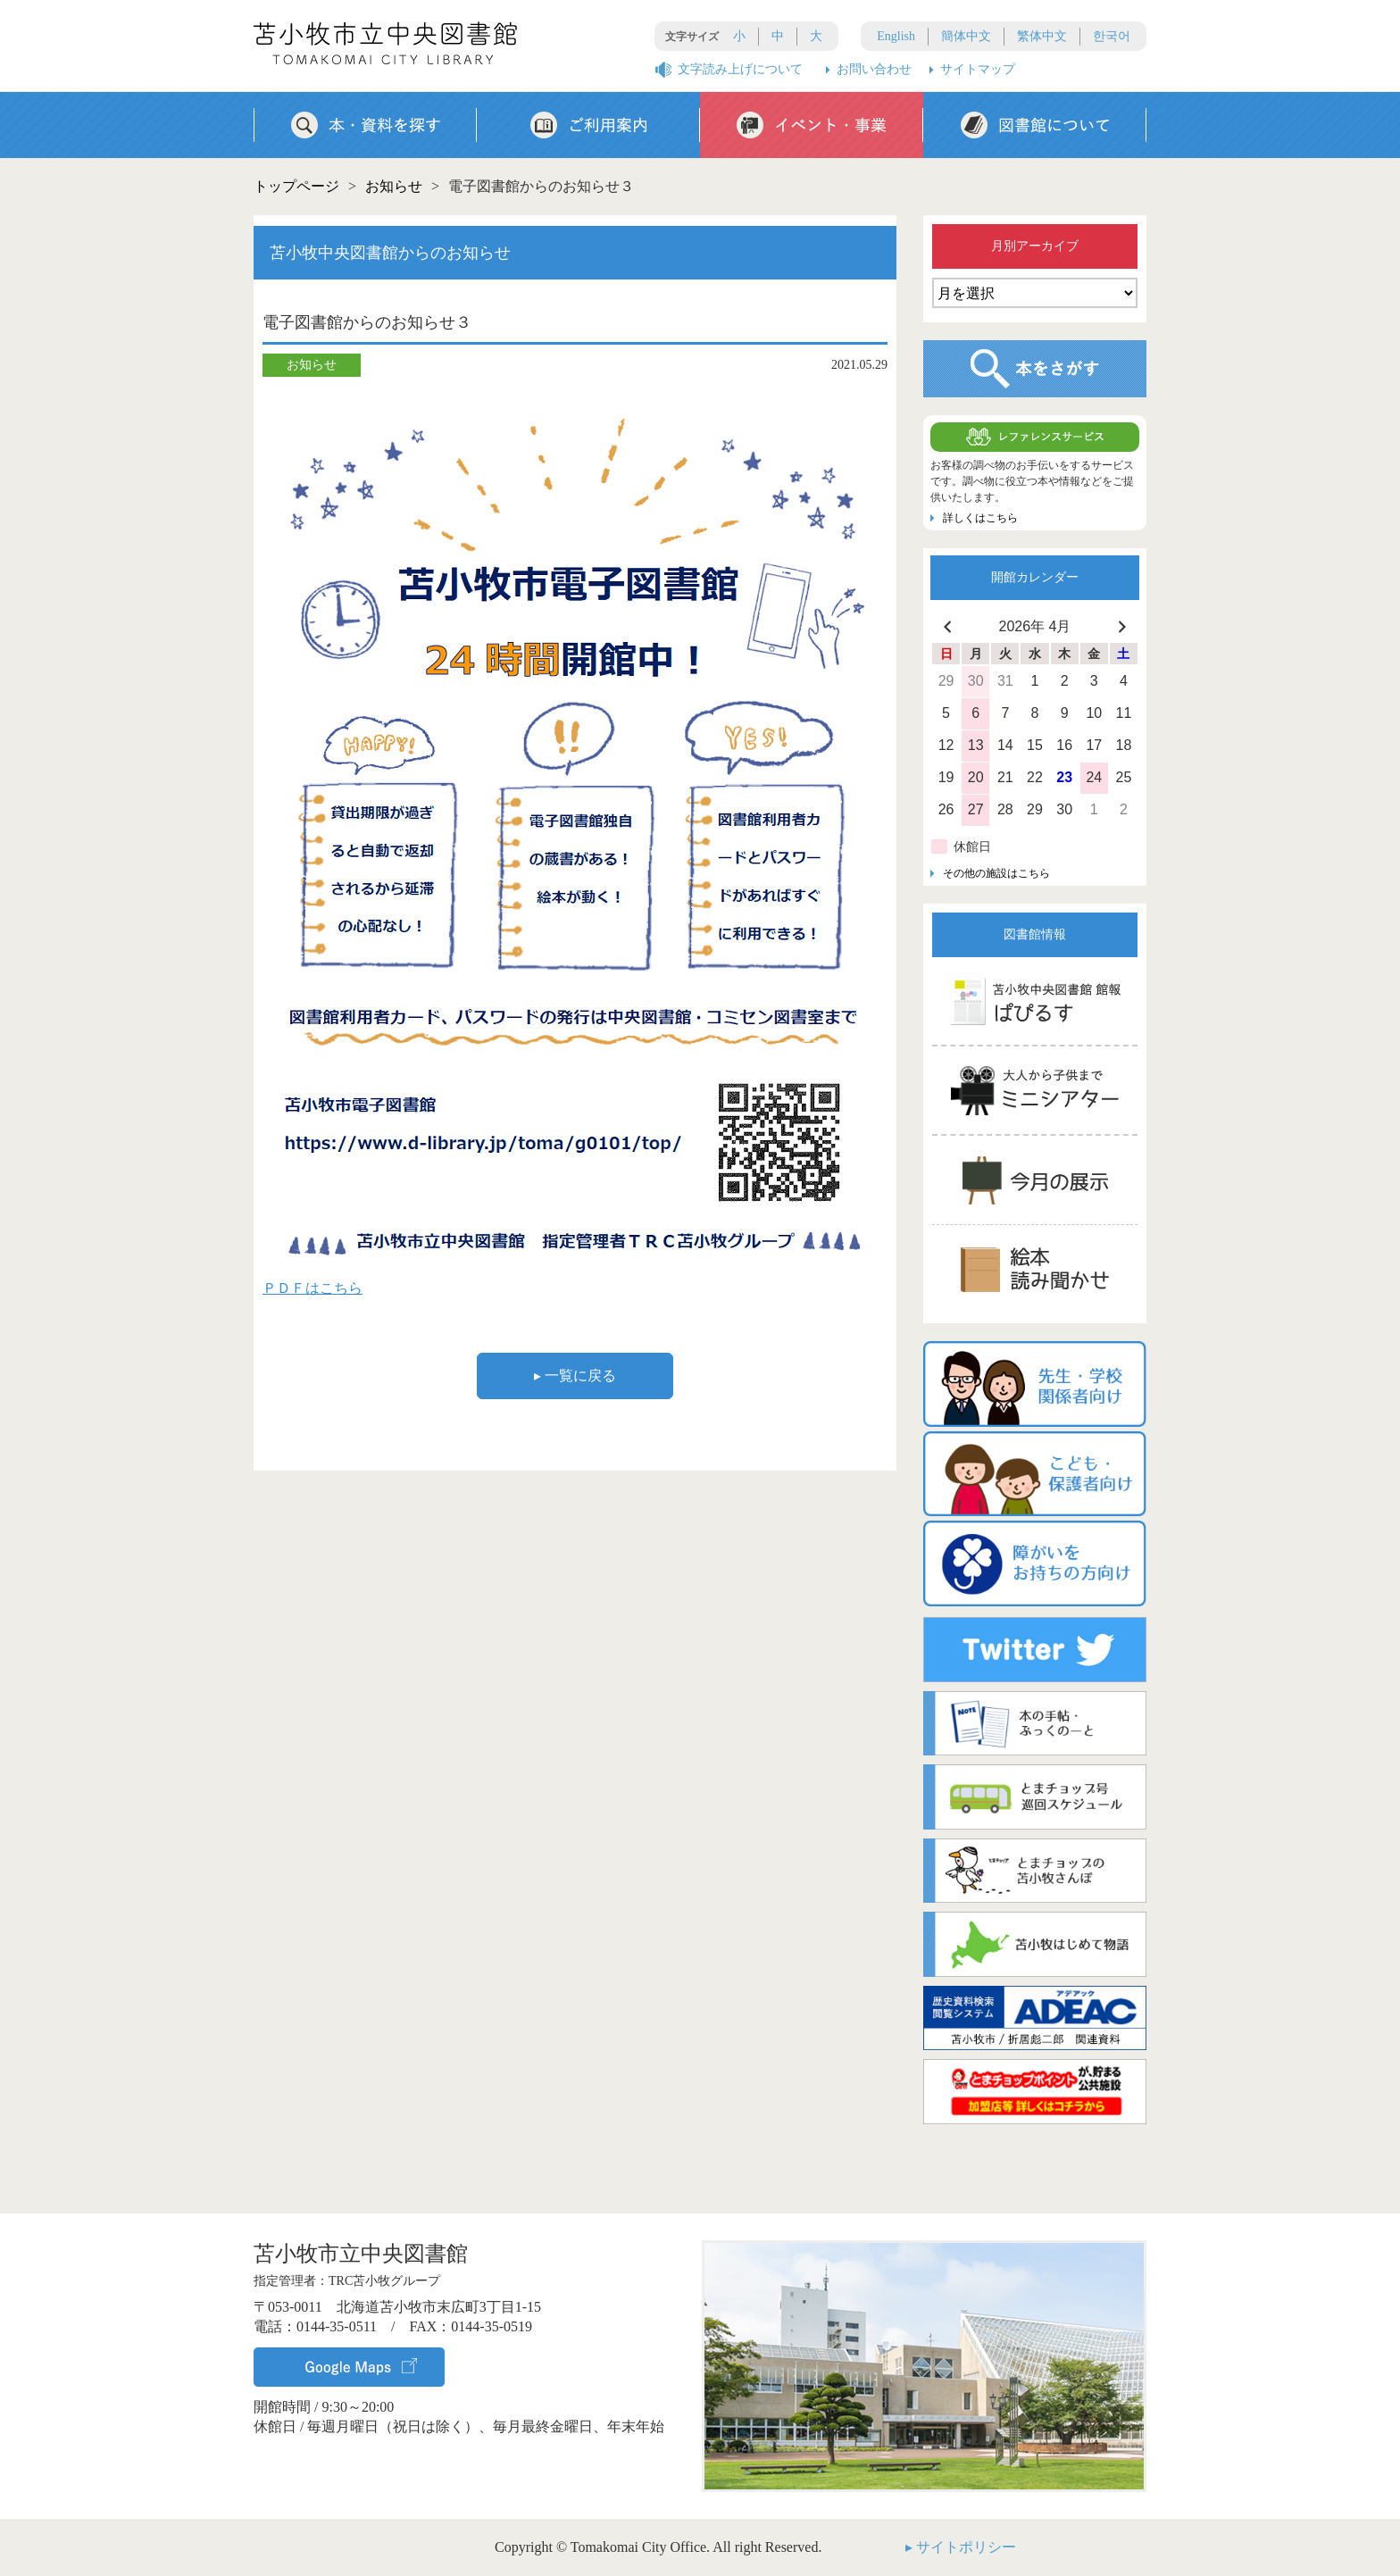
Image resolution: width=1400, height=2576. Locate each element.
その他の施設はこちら (996, 873)
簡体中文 (966, 36)
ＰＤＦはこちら (312, 1288)
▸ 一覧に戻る (575, 1375)
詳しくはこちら (980, 518)
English (896, 36)
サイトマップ (977, 69)
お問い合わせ (874, 69)
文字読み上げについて (740, 69)
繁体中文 (1042, 36)
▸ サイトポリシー (960, 2547)
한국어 (1111, 36)
